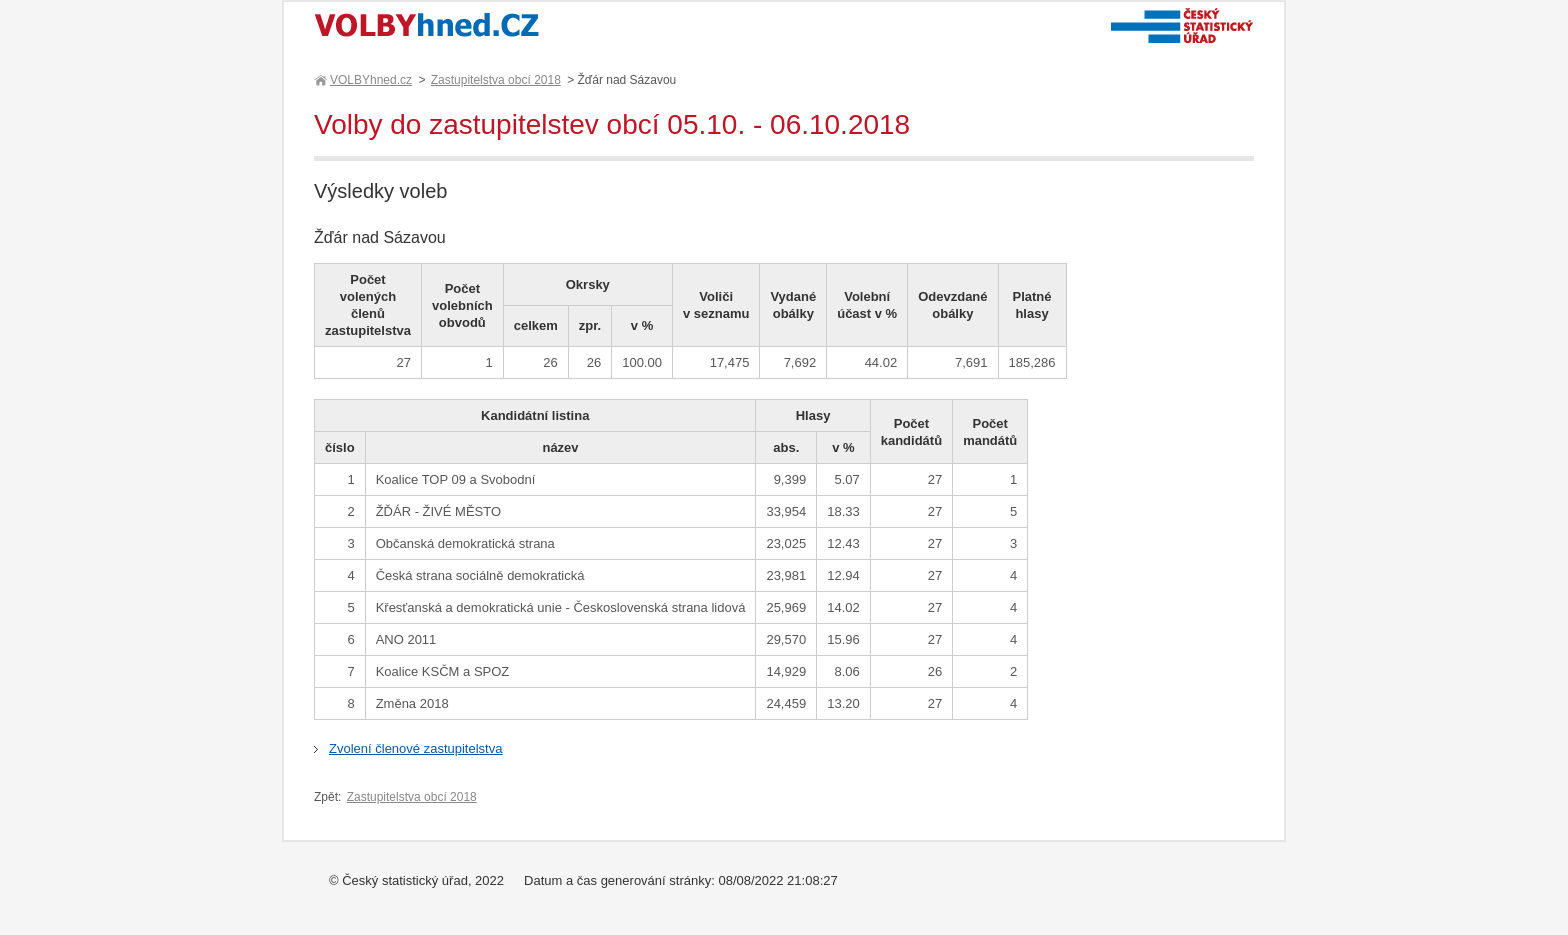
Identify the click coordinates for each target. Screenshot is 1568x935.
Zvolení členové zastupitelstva (415, 748)
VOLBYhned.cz (370, 80)
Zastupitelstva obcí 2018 (496, 80)
